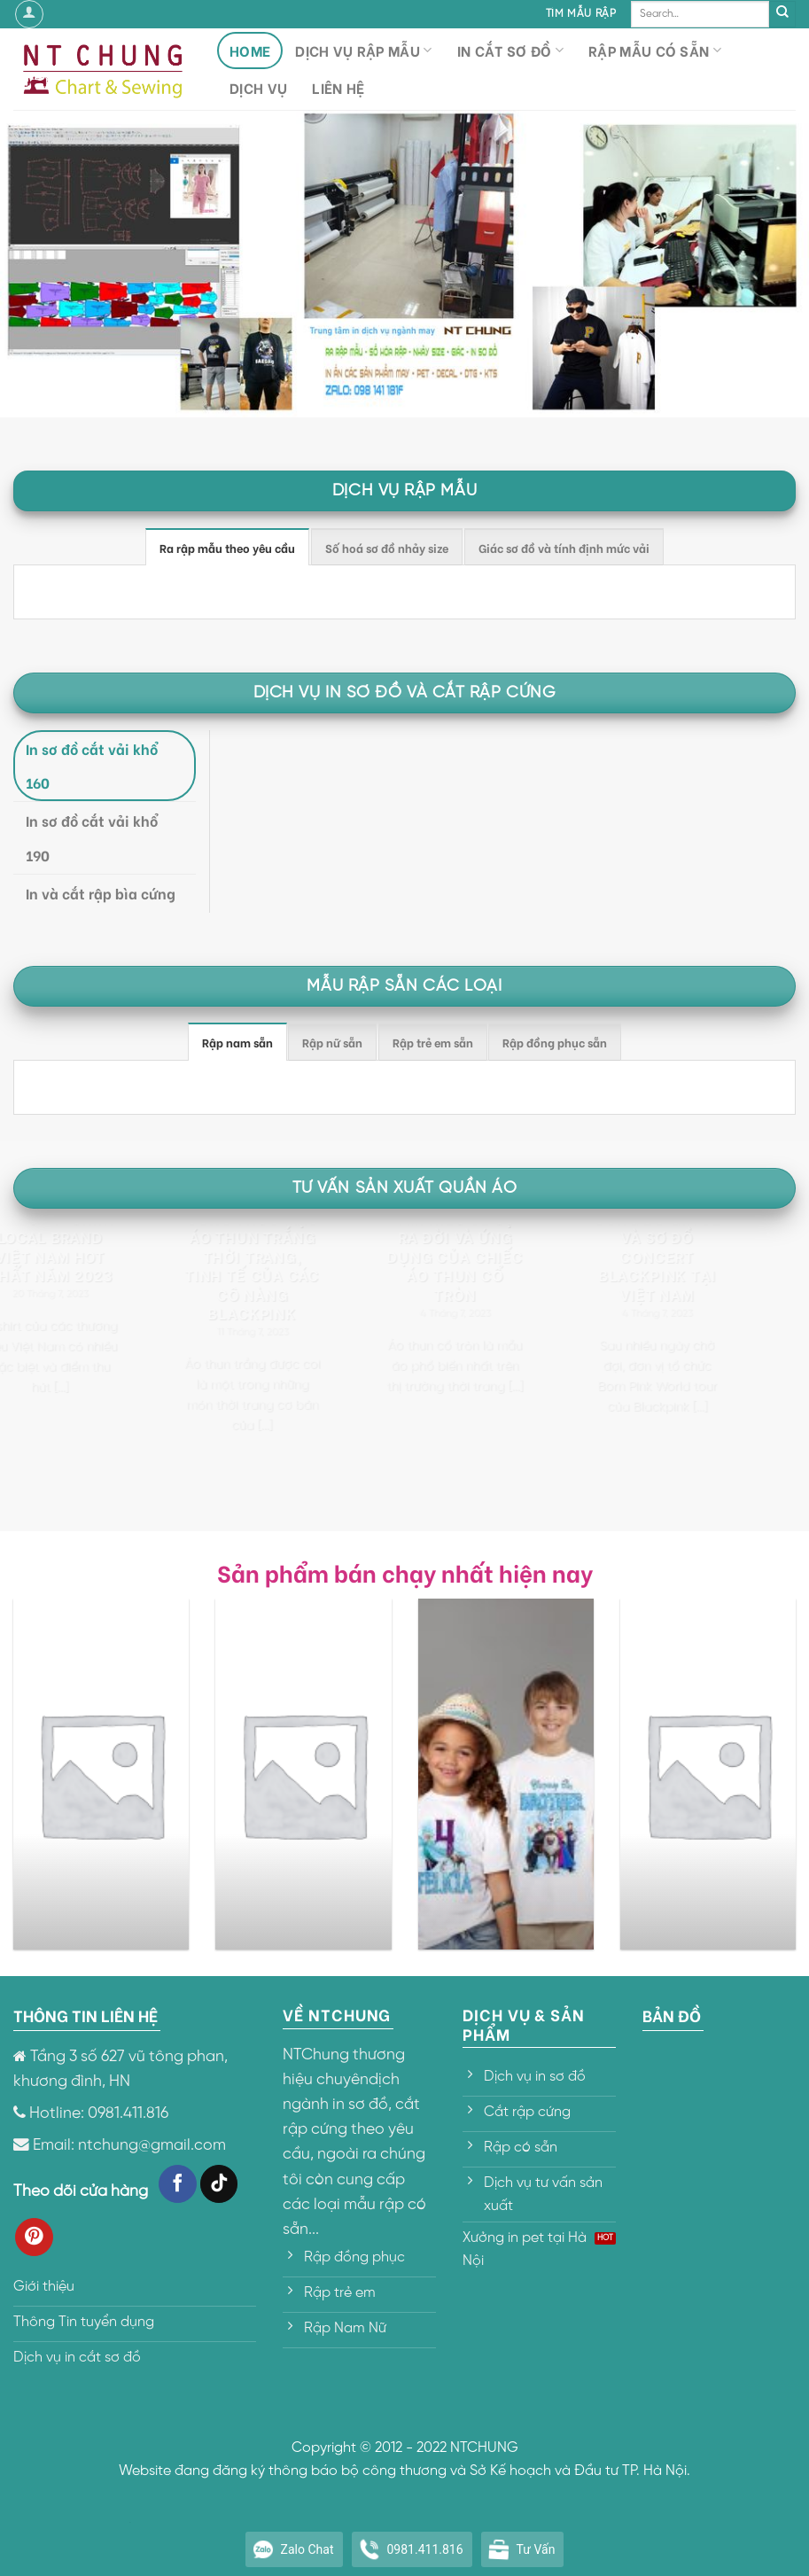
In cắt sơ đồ (510, 50)
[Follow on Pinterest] (34, 2237)
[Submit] (782, 14)
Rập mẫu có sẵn (654, 50)
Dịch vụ (258, 87)
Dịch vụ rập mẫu (363, 50)
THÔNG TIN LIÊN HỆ (85, 2015)
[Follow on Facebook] (178, 2184)
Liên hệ (338, 87)
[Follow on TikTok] (219, 2184)
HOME (249, 50)
